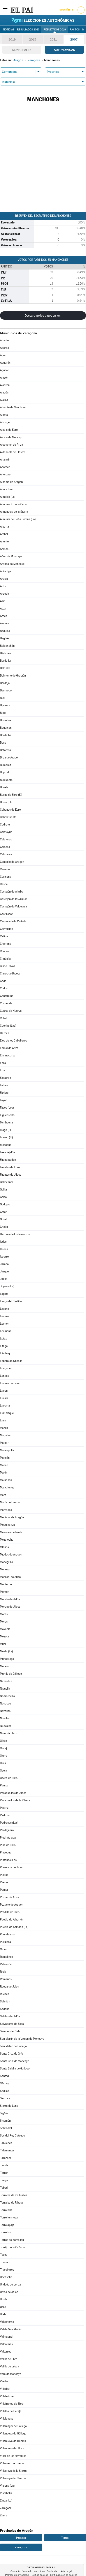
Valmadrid (6, 2336)
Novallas (5, 1711)
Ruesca (4, 1994)
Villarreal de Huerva (12, 2463)
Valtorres (5, 2351)
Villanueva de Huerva (13, 2441)
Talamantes (7, 2150)
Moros (4, 1621)
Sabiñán (5, 2001)
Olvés (3, 1740)
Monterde (6, 1584)
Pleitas (4, 1874)
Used (3, 2306)
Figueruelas (7, 1115)
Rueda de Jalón (9, 1986)
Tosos (3, 2254)
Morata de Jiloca (10, 1606)
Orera (3, 1755)
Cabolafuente (8, 817)
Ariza (3, 586)
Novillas (5, 1718)
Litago (4, 1346)
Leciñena (5, 1331)
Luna (3, 1420)
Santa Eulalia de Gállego (15, 2068)
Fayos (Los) (7, 1107)
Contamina (6, 995)
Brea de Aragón (9, 757)
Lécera (4, 1316)
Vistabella (6, 2493)
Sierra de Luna (9, 2105)
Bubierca (5, 765)
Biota (3, 712)
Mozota (4, 1636)
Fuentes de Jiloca (10, 1174)
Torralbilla (6, 2210)
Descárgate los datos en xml (43, 315)
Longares (6, 1368)
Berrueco (6, 690)
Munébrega (7, 1658)
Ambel (4, 534)
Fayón (3, 1100)
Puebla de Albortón (11, 1919)
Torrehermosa (9, 2217)
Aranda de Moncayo (12, 563)
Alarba (4, 400)
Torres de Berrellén (12, 2239)
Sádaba (4, 2009)
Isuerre (4, 1256)
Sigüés (4, 2113)
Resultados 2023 (28, 29)
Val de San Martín (10, 2329)
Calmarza (6, 854)
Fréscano (5, 1144)
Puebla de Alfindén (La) (14, 1927)
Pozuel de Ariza (9, 1897)
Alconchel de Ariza (11, 444)
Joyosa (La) (7, 1286)
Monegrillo (6, 1562)
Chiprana (5, 943)
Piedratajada (8, 1837)
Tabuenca (6, 2143)
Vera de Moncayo (10, 2374)
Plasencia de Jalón (11, 1867)
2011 (53, 39)
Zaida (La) (6, 2500)
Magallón (5, 1435)
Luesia (4, 1398)
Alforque (5, 474)
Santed (4, 2076)
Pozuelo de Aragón (11, 1904)
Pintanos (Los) (9, 1860)
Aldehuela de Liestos (12, 452)
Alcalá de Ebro (9, 429)
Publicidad (52, 2571)
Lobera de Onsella (11, 1360)
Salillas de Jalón (10, 2016)
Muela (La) (6, 1651)
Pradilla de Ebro (9, 1912)
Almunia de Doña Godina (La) (18, 519)
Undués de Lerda (10, 2284)
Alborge (5, 422)
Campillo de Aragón (12, 861)
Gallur (3, 1189)
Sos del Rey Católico (12, 2135)
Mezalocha (6, 1539)
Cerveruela (7, 928)
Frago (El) (6, 1130)
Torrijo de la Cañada (12, 2247)
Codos (4, 988)
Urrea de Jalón (9, 2292)
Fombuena (6, 1122)
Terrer (4, 2172)
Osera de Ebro (9, 1778)
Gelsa (3, 1197)
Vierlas (4, 2381)
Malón (3, 1472)
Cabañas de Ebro (10, 809)
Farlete (4, 1092)
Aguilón (4, 370)
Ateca (3, 616)
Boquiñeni (6, 727)
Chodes (4, 951)
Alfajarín (5, 459)
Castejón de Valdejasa (13, 906)
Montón (4, 1591)
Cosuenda (6, 1003)
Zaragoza (6, 2508)
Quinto (4, 1949)
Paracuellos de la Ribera (15, 1800)
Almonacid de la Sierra (14, 511)
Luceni (4, 1390)
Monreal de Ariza (10, 1577)
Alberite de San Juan (13, 407)
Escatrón (5, 1077)
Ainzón (4, 377)
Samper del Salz (10, 2031)
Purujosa (5, 1942)
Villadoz (5, 2388)
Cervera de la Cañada (13, 921)
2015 (32, 39)
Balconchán (7, 645)
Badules (5, 630)
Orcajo (4, 1748)
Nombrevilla (7, 1696)
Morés (4, 1614)
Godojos (5, 1204)
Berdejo (5, 683)
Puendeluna (7, 1934)
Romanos (6, 1979)
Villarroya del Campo (13, 2478)
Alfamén (5, 467)
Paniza (4, 1785)
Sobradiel (6, 2128)
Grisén (4, 1226)
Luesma (5, 1405)
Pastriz (4, 1807)
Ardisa (4, 578)
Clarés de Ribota (10, 973)
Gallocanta (6, 1182)
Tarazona (6, 2158)
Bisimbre (5, 720)
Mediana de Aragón (12, 1517)
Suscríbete (66, 9)
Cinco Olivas (7, 966)
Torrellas (5, 2232)
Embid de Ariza (9, 1048)
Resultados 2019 (55, 29)
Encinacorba (8, 1055)
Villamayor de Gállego (13, 2426)
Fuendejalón (7, 1152)
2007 (73, 39)
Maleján (5, 1457)
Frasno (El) (6, 1137)
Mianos (4, 1547)
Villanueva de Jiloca (12, 2448)
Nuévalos (5, 1725)
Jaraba (4, 1264)
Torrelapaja (7, 2225)
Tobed (4, 2187)
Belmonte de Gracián (13, 675)
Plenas (4, 1882)
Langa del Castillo (11, 1301)
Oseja (3, 1770)
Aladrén (5, 385)
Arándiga (5, 571)
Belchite (5, 668)
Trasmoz (5, 2262)
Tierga (4, 2180)
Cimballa (5, 958)
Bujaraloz (6, 772)
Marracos (6, 1509)
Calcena (5, 847)
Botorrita (5, 750)
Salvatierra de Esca (12, 2023)
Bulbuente (6, 779)
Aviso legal (66, 2571)
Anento (4, 541)
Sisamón (5, 2120)
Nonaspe (5, 1703)
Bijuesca (5, 705)
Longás (4, 1375)
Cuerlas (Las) (8, 1025)
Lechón (4, 1323)
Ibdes (3, 1241)
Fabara (4, 1085)
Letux (3, 1338)
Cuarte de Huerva (11, 1010)
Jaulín (3, 1279)
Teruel (65, 2537)
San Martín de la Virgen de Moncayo (22, 2038)
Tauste (4, 2165)
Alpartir (4, 526)
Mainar (4, 1442)
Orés (3, 1763)
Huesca (21, 2537)
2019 (12, 39)
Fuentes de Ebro (10, 1167)
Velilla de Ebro (8, 2359)
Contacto (15, 2571)
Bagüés (4, 638)
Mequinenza (7, 1524)
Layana (4, 1308)
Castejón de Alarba (11, 891)
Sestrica (5, 2098)
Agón (3, 355)
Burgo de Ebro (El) (11, 794)
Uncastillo (6, 2277)
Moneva (5, 1569)
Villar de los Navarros (13, 2455)
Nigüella (5, 1688)
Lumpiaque (7, 1413)
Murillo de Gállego (11, 1673)
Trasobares (7, 2269)
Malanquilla (7, 1450)
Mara (3, 1495)
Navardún (6, 1681)
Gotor (3, 1212)
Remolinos (6, 1956)
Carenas (5, 869)
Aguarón (5, 362)
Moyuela (5, 1629)
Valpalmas (6, 2344)
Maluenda (6, 1480)
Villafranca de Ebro (11, 2403)
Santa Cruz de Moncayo (14, 2061)
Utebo (3, 2314)
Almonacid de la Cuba (13, 504)
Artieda (4, 593)
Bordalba (5, 735)
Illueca (4, 1249)
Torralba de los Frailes (13, 2195)
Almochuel (6, 489)
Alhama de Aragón (11, 482)
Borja (3, 742)
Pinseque (5, 1852)
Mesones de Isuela (11, 1532)
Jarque (4, 1271)
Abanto (4, 340)
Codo (3, 981)
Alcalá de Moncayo (11, 437)
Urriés (3, 2299)
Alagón (4, 392)
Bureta (4, 787)
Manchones (7, 1487)
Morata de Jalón (10, 1599)
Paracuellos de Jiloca (13, 1793)
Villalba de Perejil (10, 2411)
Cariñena (5, 876)
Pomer (4, 1889)
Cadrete (5, 824)
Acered (4, 347)
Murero (4, 1666)
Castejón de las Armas (13, 899)
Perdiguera (7, 1830)
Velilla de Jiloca (9, 2366)
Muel (3, 1644)
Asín (2, 601)
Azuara (4, 623)
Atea (3, 608)
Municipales (21, 49)
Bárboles (5, 653)
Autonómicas (64, 49)
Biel (2, 698)
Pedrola (5, 1815)
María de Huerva (10, 1502)
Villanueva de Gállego (13, 2433)
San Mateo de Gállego (13, 2046)
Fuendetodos (8, 1159)
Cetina (4, 936)
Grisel (3, 1219)
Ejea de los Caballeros (13, 1040)
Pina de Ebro (8, 1845)
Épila (3, 1063)
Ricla (3, 1971)
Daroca (4, 1033)
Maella (4, 1428)
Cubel (3, 1018)
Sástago (5, 2083)
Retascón (6, 1964)
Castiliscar (6, 914)
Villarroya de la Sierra (13, 2470)
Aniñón (4, 549)
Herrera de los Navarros (15, 1234)
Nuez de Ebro (8, 1733)
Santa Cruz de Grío (11, 2053)
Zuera (3, 2515)
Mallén (4, 1465)
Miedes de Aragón (11, 1554)
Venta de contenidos (34, 2571)
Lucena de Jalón (10, 1383)
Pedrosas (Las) (9, 1822)
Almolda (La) (8, 496)
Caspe (4, 884)
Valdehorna (7, 2321)
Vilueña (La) (7, 2485)
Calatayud (6, 832)
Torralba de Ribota (11, 2202)
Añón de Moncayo (11, 556)
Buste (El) (6, 802)
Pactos (75, 29)
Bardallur (5, 660)
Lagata (4, 1293)
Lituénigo (5, 1353)
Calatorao (6, 839)
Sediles (4, 2090)
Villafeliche (7, 2396)
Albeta (4, 414)
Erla (2, 1070)
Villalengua (7, 2418)
